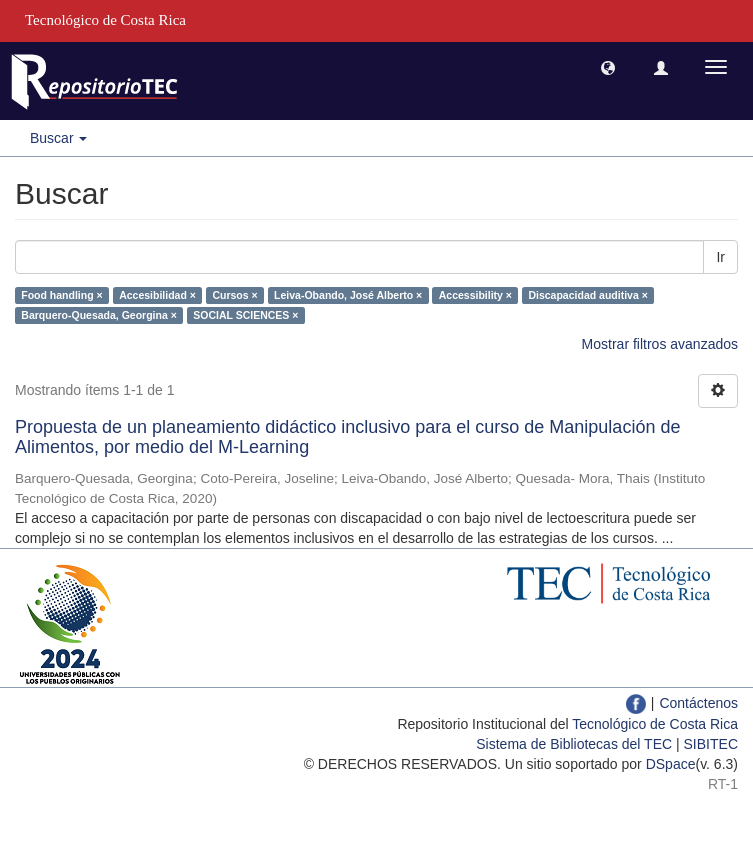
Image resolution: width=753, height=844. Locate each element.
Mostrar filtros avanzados (660, 344)
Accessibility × (475, 295)
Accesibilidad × (157, 295)
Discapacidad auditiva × (587, 295)
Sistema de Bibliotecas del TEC (574, 744)
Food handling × (61, 295)
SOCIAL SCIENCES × (245, 315)
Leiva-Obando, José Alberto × (348, 295)
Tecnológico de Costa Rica (655, 724)
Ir (720, 257)
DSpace (671, 764)
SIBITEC (711, 744)
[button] (608, 67)
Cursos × (234, 295)
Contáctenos (698, 703)
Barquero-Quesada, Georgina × (99, 315)
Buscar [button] (58, 138)
